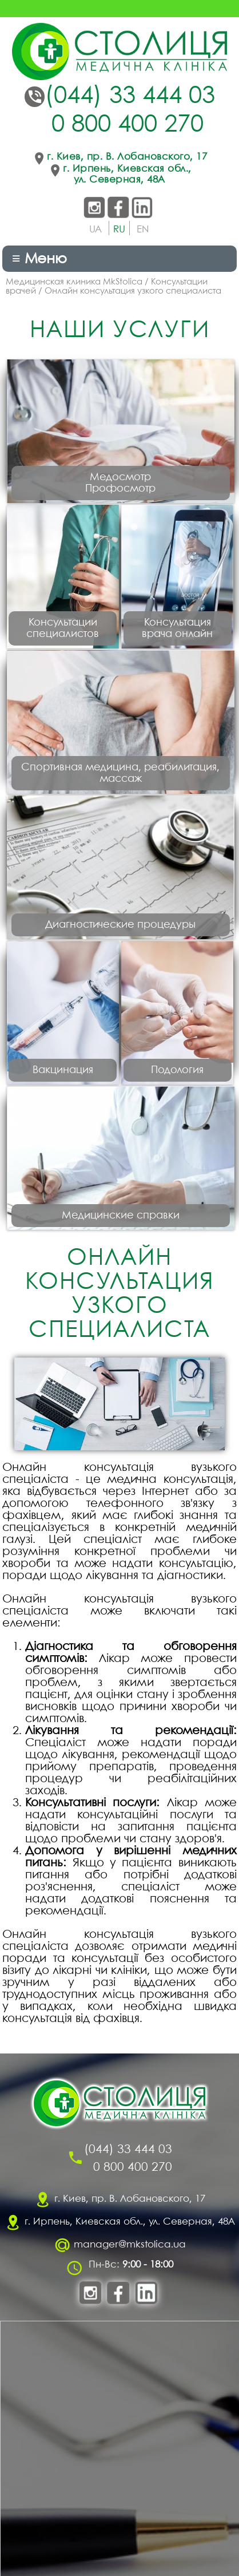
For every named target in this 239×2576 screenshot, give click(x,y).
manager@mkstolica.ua (130, 2244)
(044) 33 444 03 (130, 96)
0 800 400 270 (127, 125)
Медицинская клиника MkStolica (74, 282)
